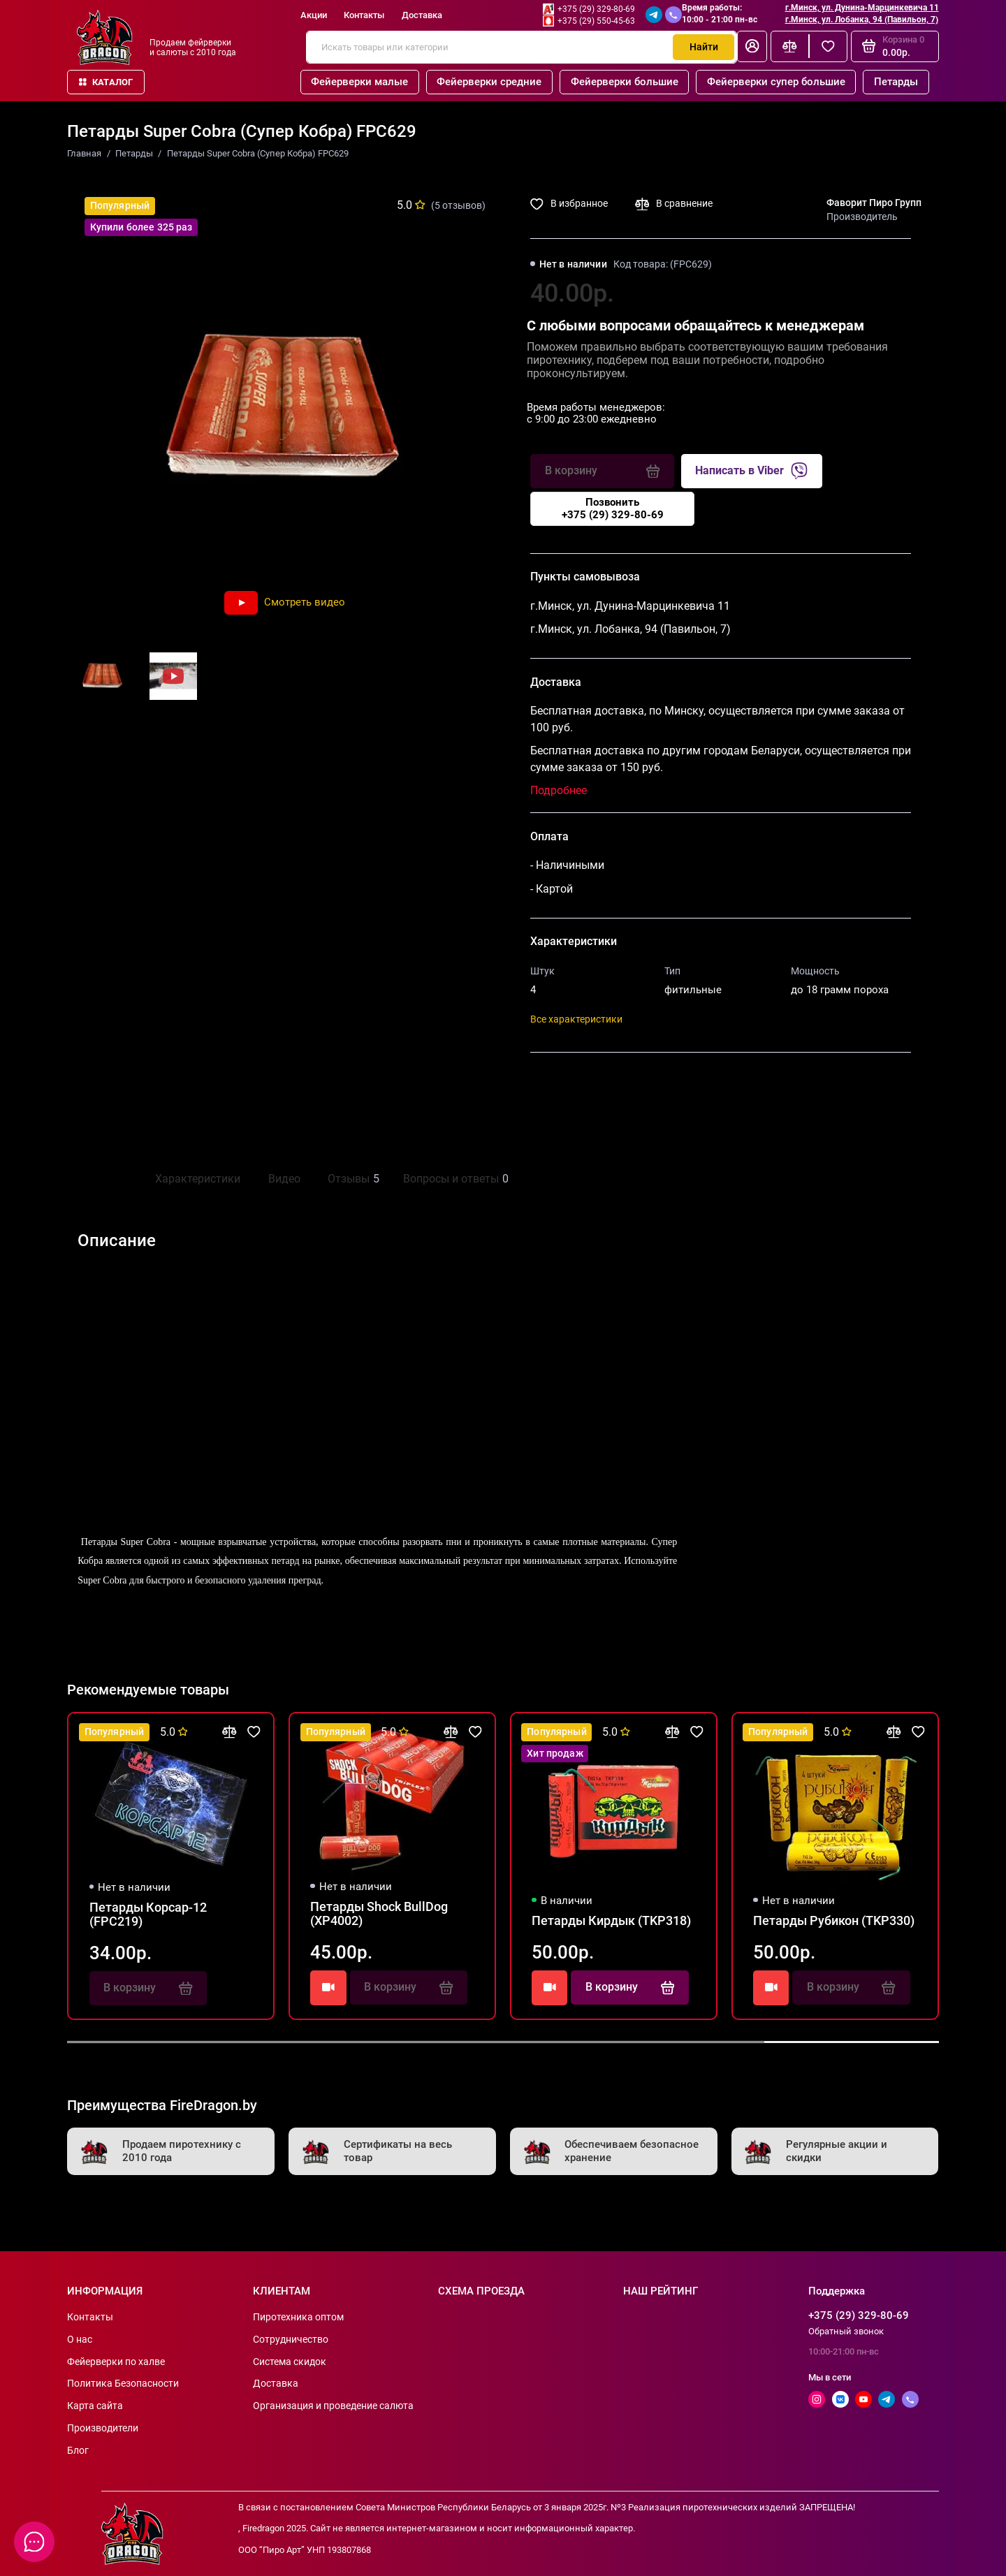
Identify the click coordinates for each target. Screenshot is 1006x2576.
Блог (78, 2450)
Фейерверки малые (359, 81)
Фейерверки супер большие (776, 81)
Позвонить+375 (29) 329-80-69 (613, 508)
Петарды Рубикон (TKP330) (833, 1921)
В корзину (629, 1987)
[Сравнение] (789, 46)
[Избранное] (828, 46)
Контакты (364, 15)
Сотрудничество (290, 2339)
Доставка (422, 15)
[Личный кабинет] (752, 46)
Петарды (896, 81)
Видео (284, 1178)
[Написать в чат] (34, 2542)
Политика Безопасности (123, 2383)
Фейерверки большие (624, 81)
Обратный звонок (846, 2331)
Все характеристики (576, 1019)
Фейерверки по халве (116, 2361)
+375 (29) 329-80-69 (596, 9)
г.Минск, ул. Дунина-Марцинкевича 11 (862, 7)
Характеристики (197, 1178)
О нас (79, 2339)
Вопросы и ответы (454, 1179)
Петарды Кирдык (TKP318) (611, 1921)
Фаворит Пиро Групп (873, 202)
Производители (102, 2428)
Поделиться (577, 1083)
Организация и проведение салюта (333, 2405)
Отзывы (352, 1179)
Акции (313, 15)
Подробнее (558, 790)
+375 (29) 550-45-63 (596, 21)
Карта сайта (95, 2405)
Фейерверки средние (489, 81)
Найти (704, 46)
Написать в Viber (751, 470)
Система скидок (289, 2361)
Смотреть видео (284, 602)
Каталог (106, 82)
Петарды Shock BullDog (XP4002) (379, 1914)
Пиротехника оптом (298, 2316)
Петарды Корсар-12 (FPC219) (148, 1915)
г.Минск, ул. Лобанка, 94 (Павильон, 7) (861, 19)
